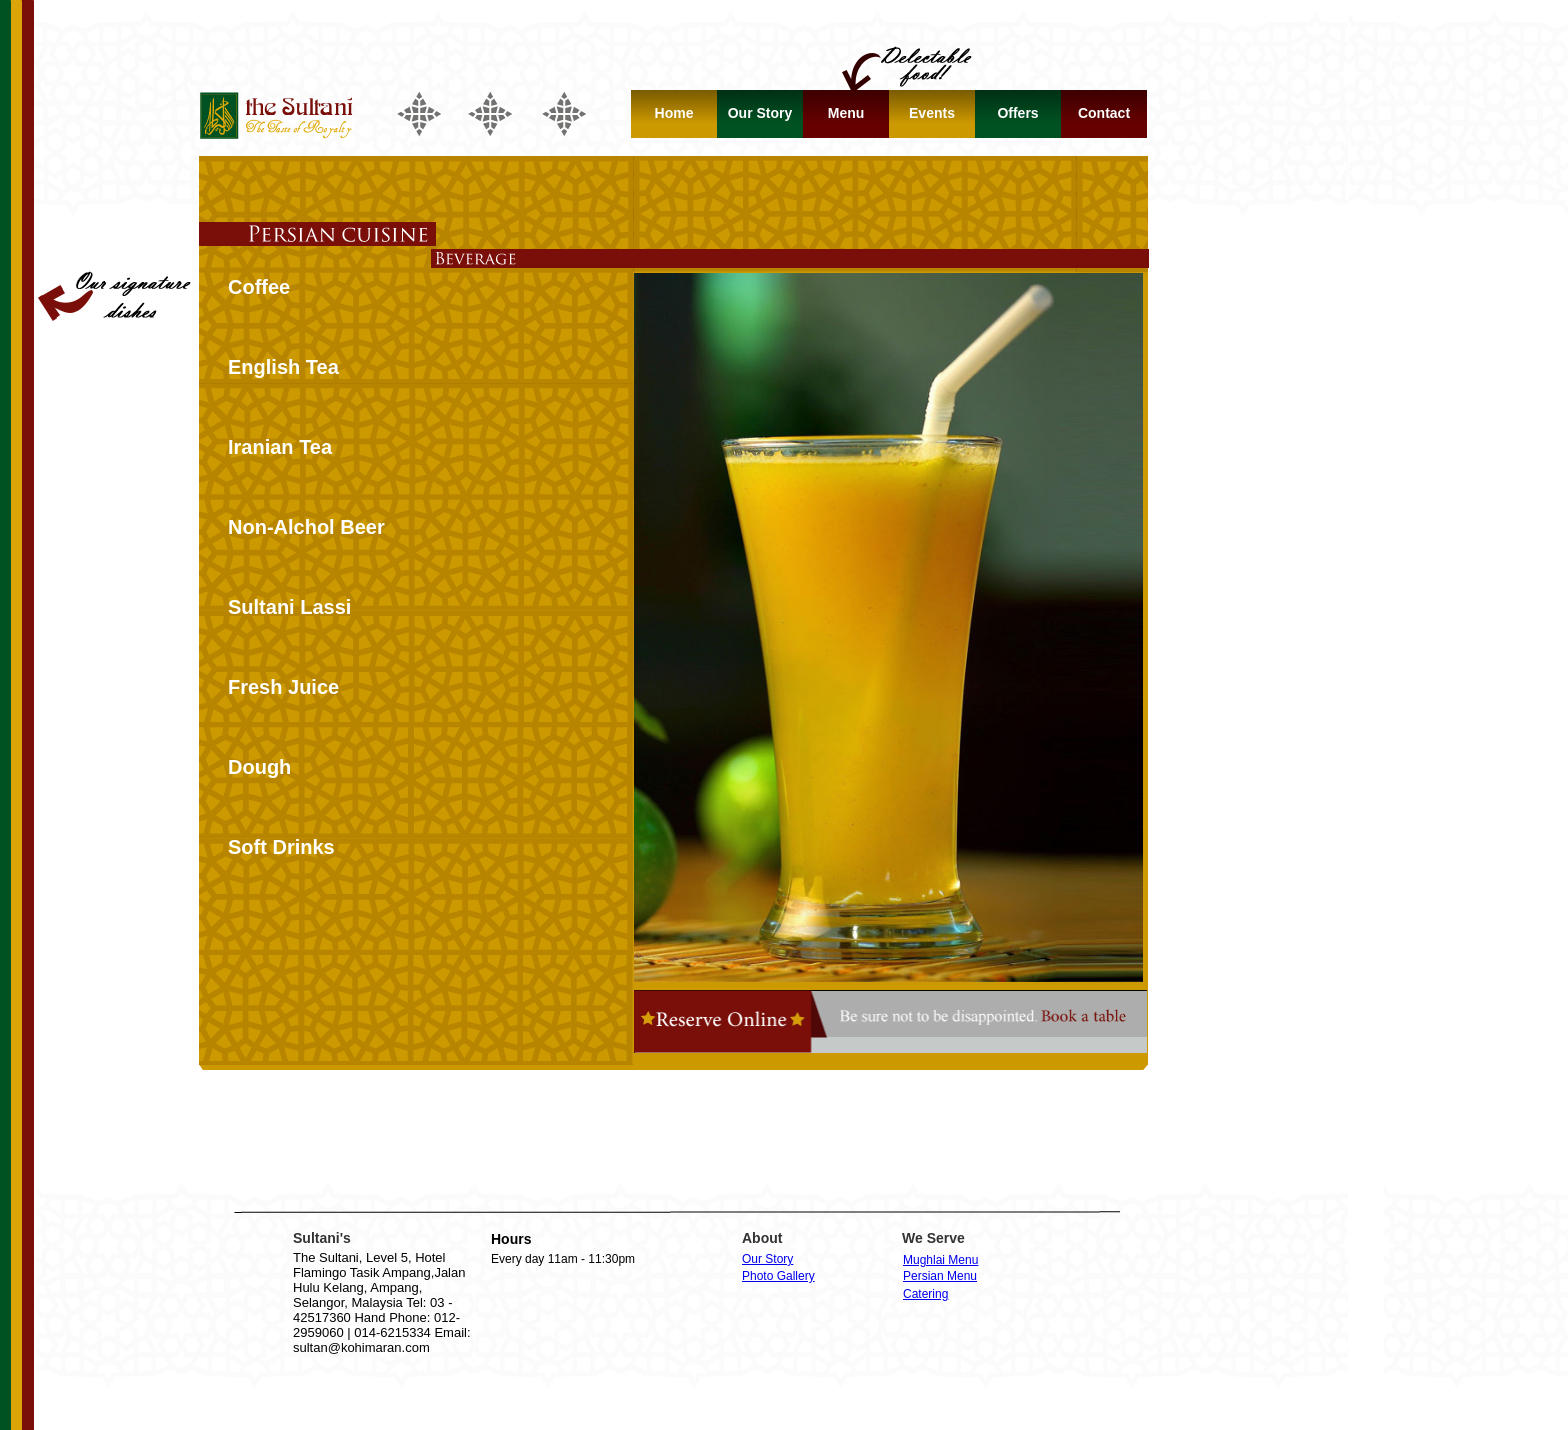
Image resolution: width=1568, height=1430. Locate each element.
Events (932, 113)
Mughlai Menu (940, 1260)
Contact (1104, 113)
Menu (846, 113)
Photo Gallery (778, 1276)
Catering (925, 1294)
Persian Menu (940, 1276)
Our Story (767, 1259)
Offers (1017, 113)
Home (674, 113)
